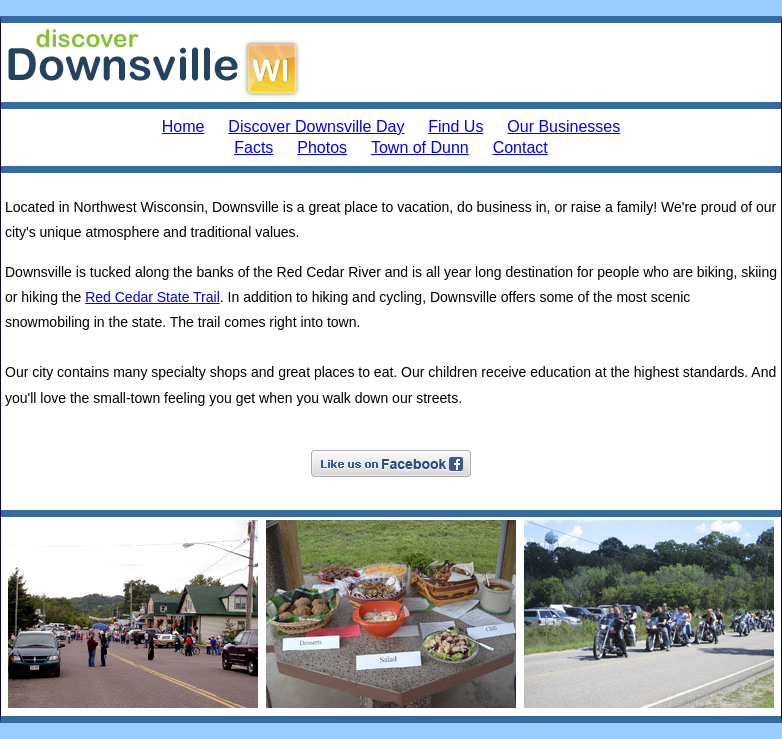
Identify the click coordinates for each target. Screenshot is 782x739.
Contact (520, 147)
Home (183, 126)
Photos (322, 147)
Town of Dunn (420, 147)
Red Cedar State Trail (152, 297)
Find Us (455, 126)
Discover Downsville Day (316, 126)
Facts (253, 147)
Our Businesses (563, 126)
